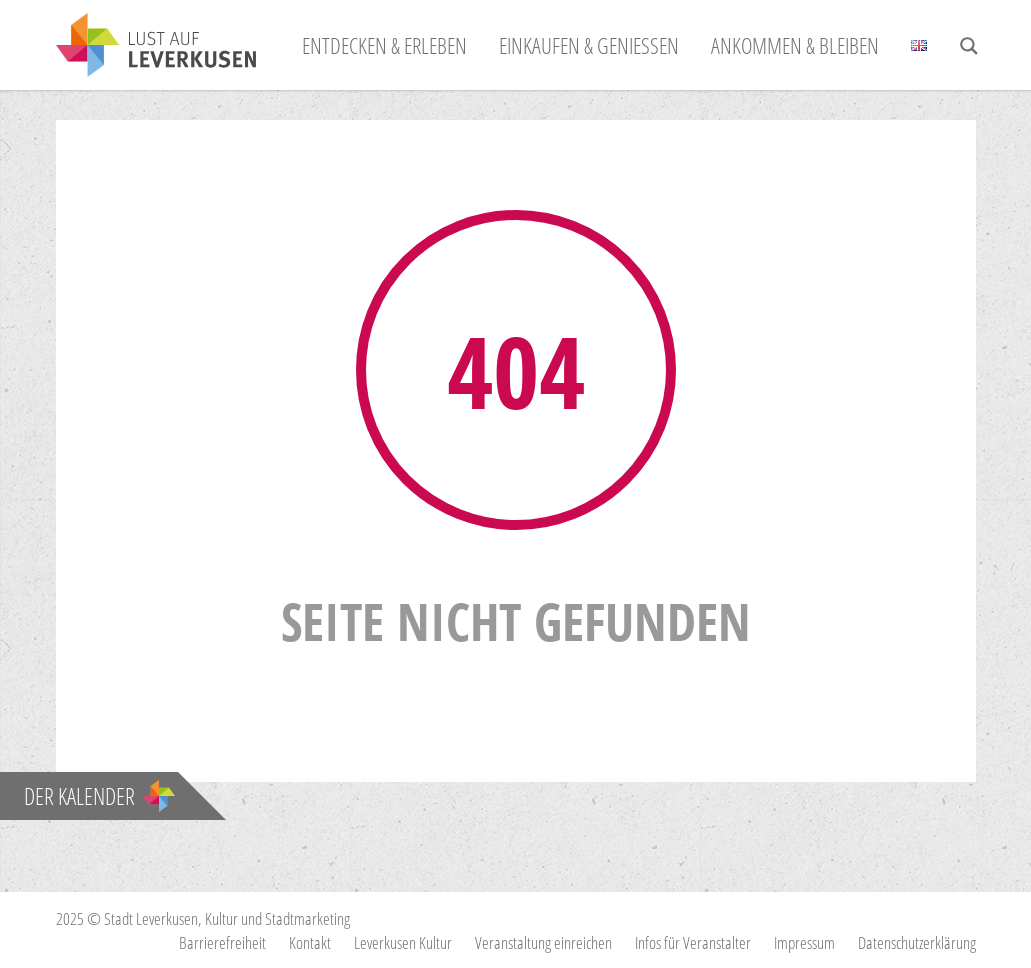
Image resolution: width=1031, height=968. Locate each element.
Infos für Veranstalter (693, 942)
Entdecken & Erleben (384, 45)
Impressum (804, 942)
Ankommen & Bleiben (795, 45)
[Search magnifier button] (969, 46)
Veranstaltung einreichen (543, 942)
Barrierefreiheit (222, 942)
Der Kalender (99, 796)
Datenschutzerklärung (917, 942)
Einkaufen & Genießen (589, 45)
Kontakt (310, 942)
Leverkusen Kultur (403, 942)
